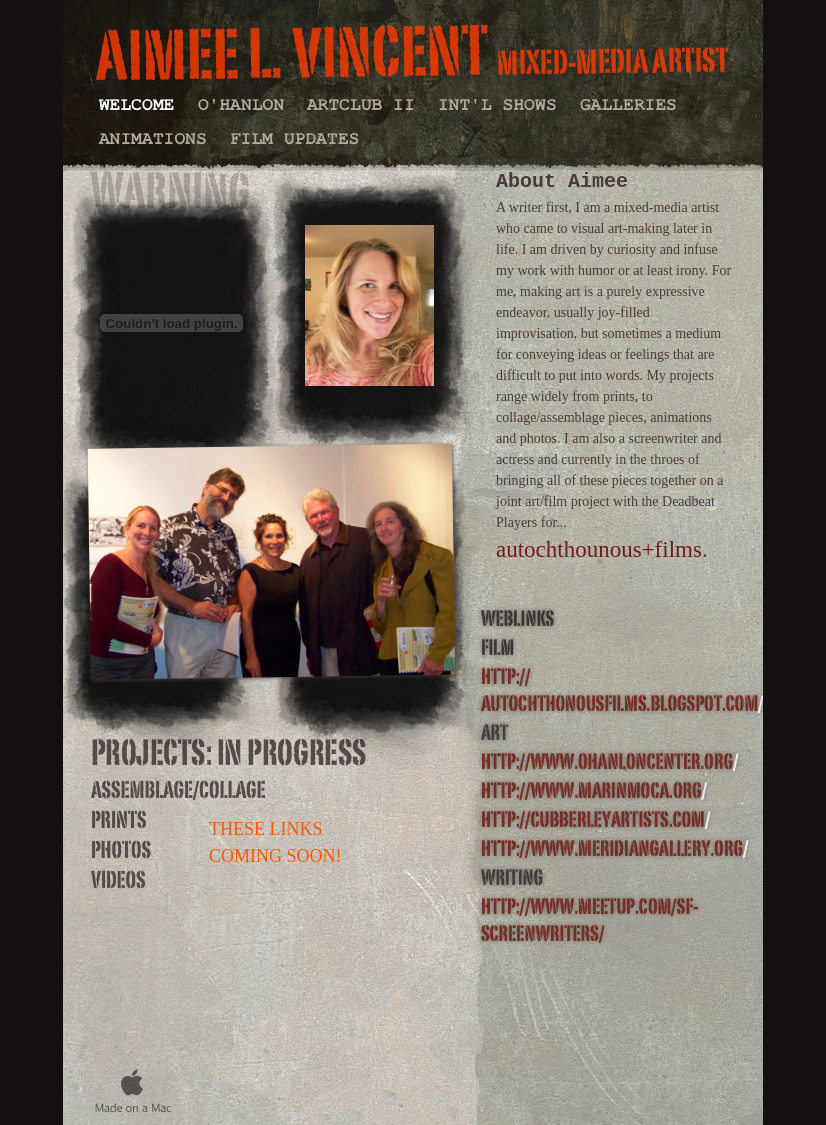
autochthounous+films (599, 549)
